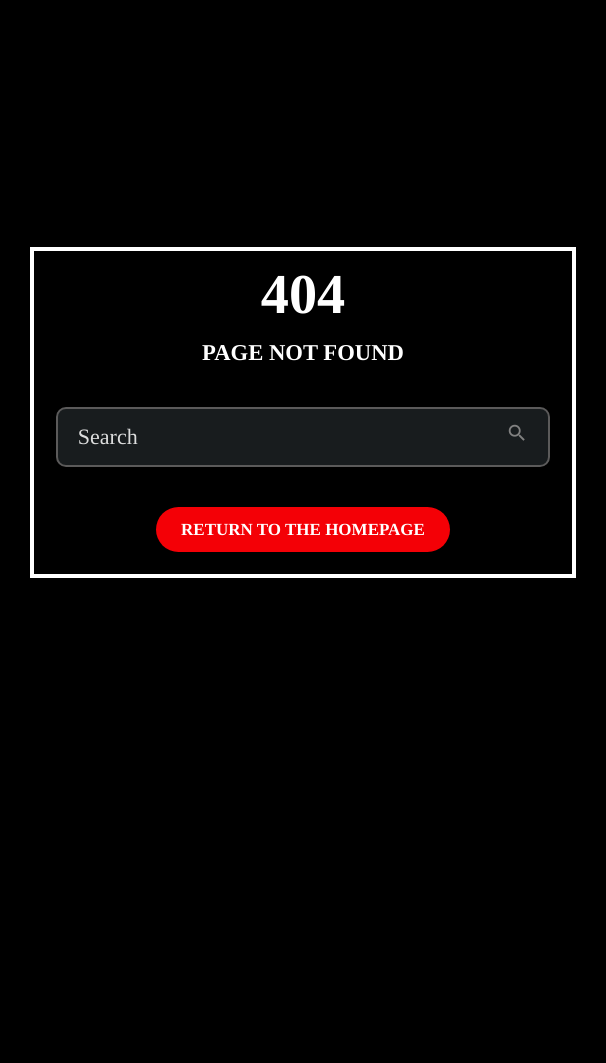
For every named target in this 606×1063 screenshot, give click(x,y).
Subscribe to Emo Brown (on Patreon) (381, 37)
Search (108, 437)
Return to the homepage (303, 529)
